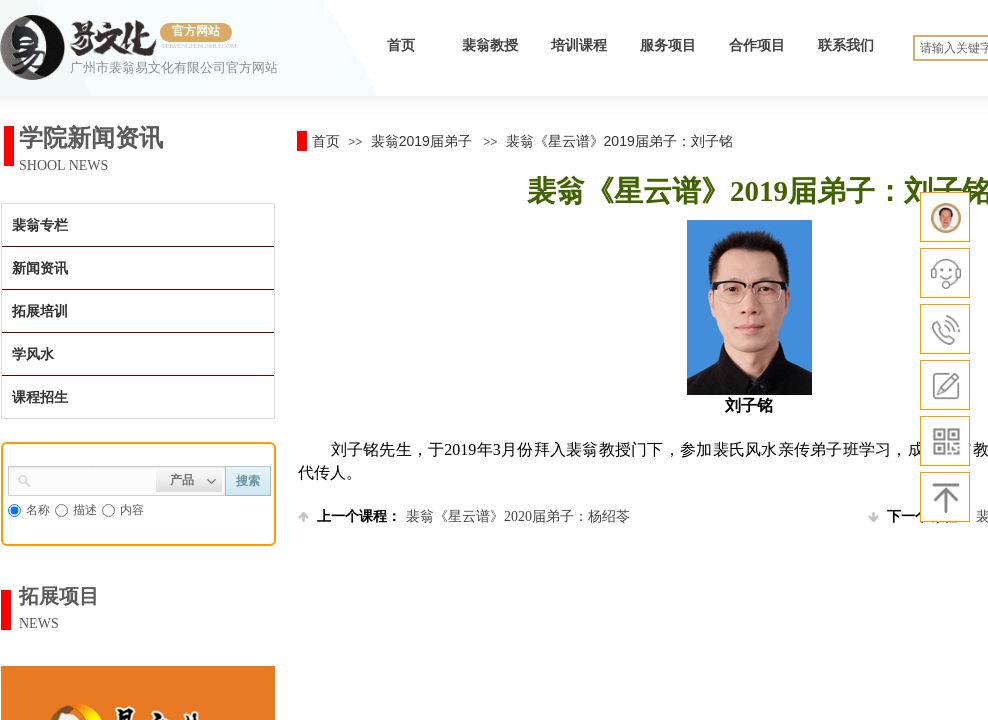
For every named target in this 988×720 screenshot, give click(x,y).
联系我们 (846, 45)
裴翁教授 (490, 45)
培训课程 (579, 45)
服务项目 (668, 45)
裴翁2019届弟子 (421, 141)
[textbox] (94, 479)
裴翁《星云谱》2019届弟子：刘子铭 (619, 141)
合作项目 (757, 45)
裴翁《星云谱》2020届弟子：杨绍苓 (464, 516)
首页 (401, 45)
